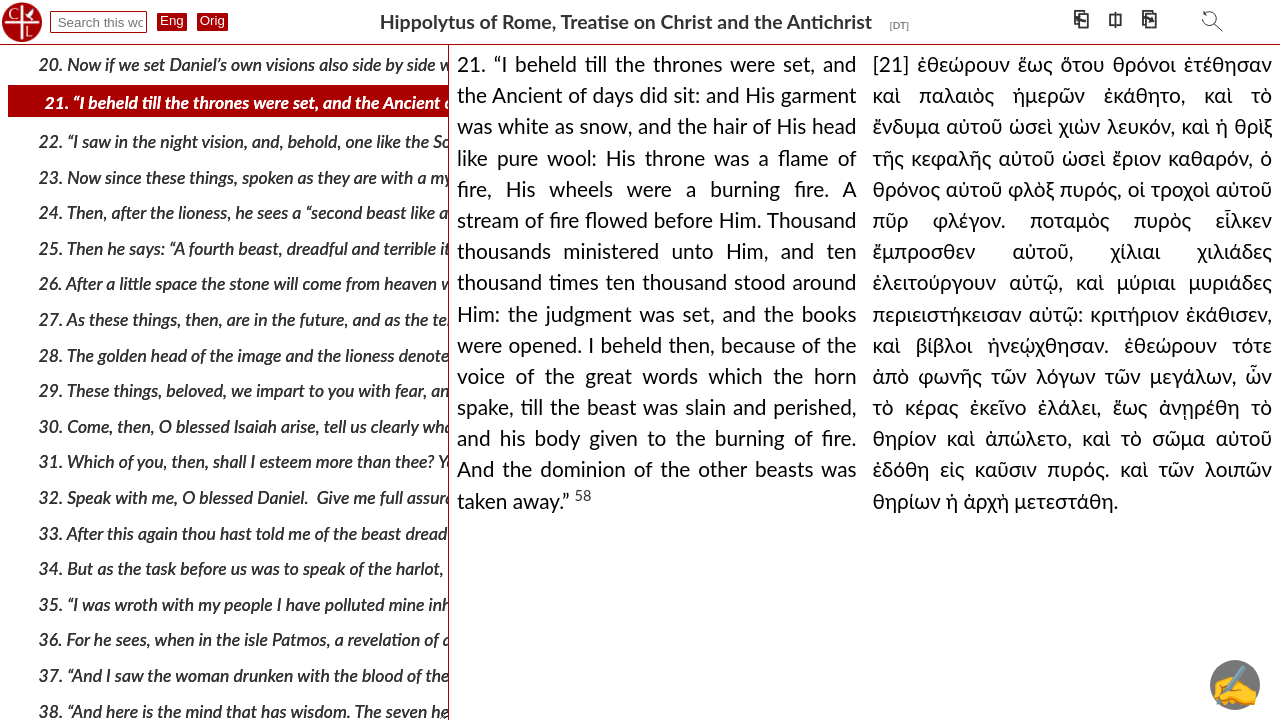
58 (583, 495)
